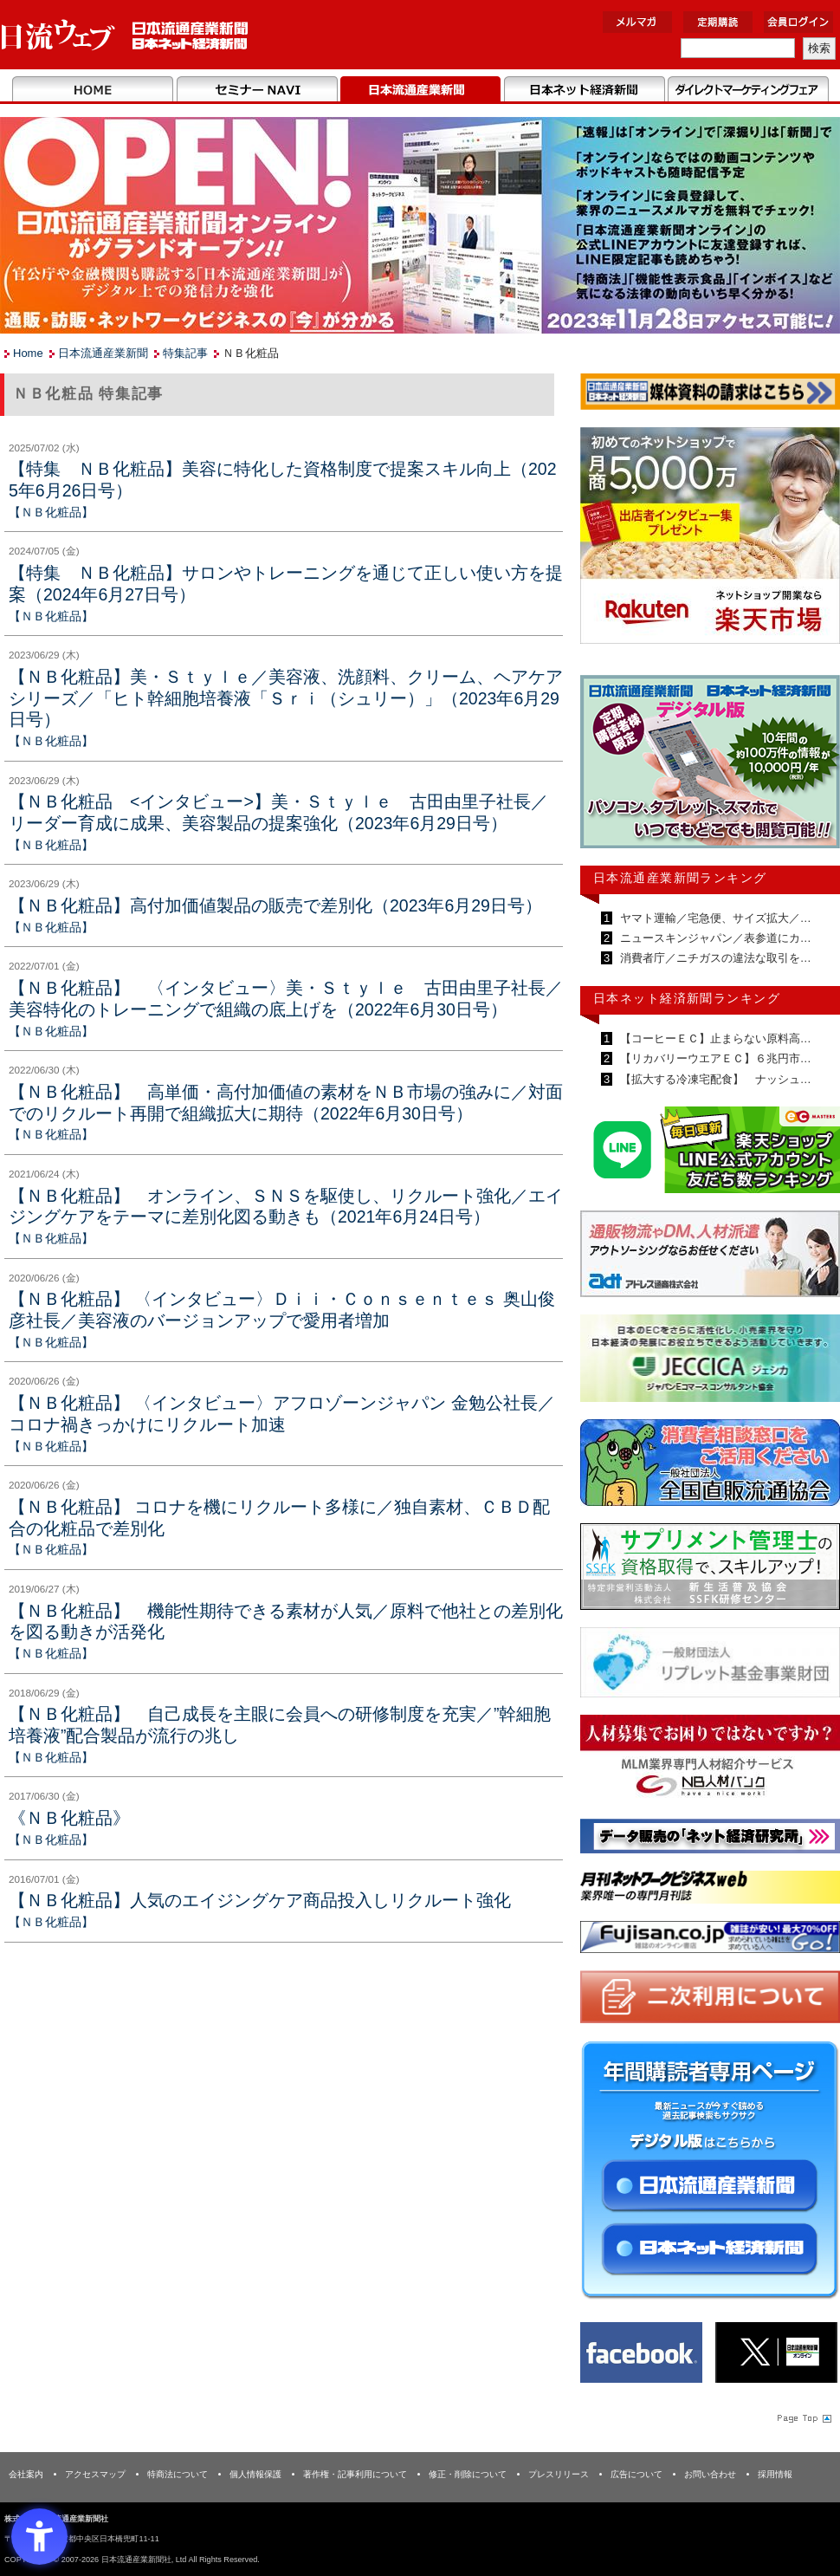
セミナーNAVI (257, 90)
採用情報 (775, 2474)
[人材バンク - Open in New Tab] (710, 1761)
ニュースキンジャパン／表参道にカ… (714, 937)
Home (93, 90)
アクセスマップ (95, 2474)
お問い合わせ (710, 2474)
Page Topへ (803, 2417)
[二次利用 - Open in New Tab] (710, 2000)
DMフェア (748, 90)
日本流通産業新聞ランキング (680, 878)
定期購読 (718, 22)
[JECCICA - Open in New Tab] (710, 1361)
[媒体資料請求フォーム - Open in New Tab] (710, 394)
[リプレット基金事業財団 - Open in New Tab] (710, 1665)
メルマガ (637, 22)
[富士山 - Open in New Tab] (710, 1940)
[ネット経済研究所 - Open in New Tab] (710, 1839)
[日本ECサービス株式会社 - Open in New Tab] (710, 1152)
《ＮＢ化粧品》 (69, 1817)
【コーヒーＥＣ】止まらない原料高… (714, 1038)
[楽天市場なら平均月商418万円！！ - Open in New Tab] (710, 538)
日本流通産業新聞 (420, 90)
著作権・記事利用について (355, 2474)
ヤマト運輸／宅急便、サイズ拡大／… (714, 918)
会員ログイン (798, 22)
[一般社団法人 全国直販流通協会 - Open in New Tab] (710, 1466)
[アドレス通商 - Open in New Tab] (710, 1256)
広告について (636, 2474)
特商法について (177, 2474)
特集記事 (185, 353)
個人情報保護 (255, 2474)
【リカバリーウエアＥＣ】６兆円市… (714, 1058)
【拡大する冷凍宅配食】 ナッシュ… (714, 1079)
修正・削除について (468, 2474)
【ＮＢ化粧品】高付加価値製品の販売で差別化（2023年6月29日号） (275, 905)
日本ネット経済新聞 (584, 90)
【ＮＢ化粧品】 (51, 512)
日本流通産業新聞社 (125, 35)
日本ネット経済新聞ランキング (686, 998)
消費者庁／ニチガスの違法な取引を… (714, 957)
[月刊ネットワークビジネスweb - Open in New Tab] (710, 1890)
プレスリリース (558, 2474)
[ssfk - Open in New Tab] (710, 1570)
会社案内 (26, 2474)
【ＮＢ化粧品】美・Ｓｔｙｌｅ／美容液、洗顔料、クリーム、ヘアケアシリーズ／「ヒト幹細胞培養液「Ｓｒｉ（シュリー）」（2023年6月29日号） (286, 698)
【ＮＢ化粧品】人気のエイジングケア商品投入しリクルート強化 (260, 1900)
